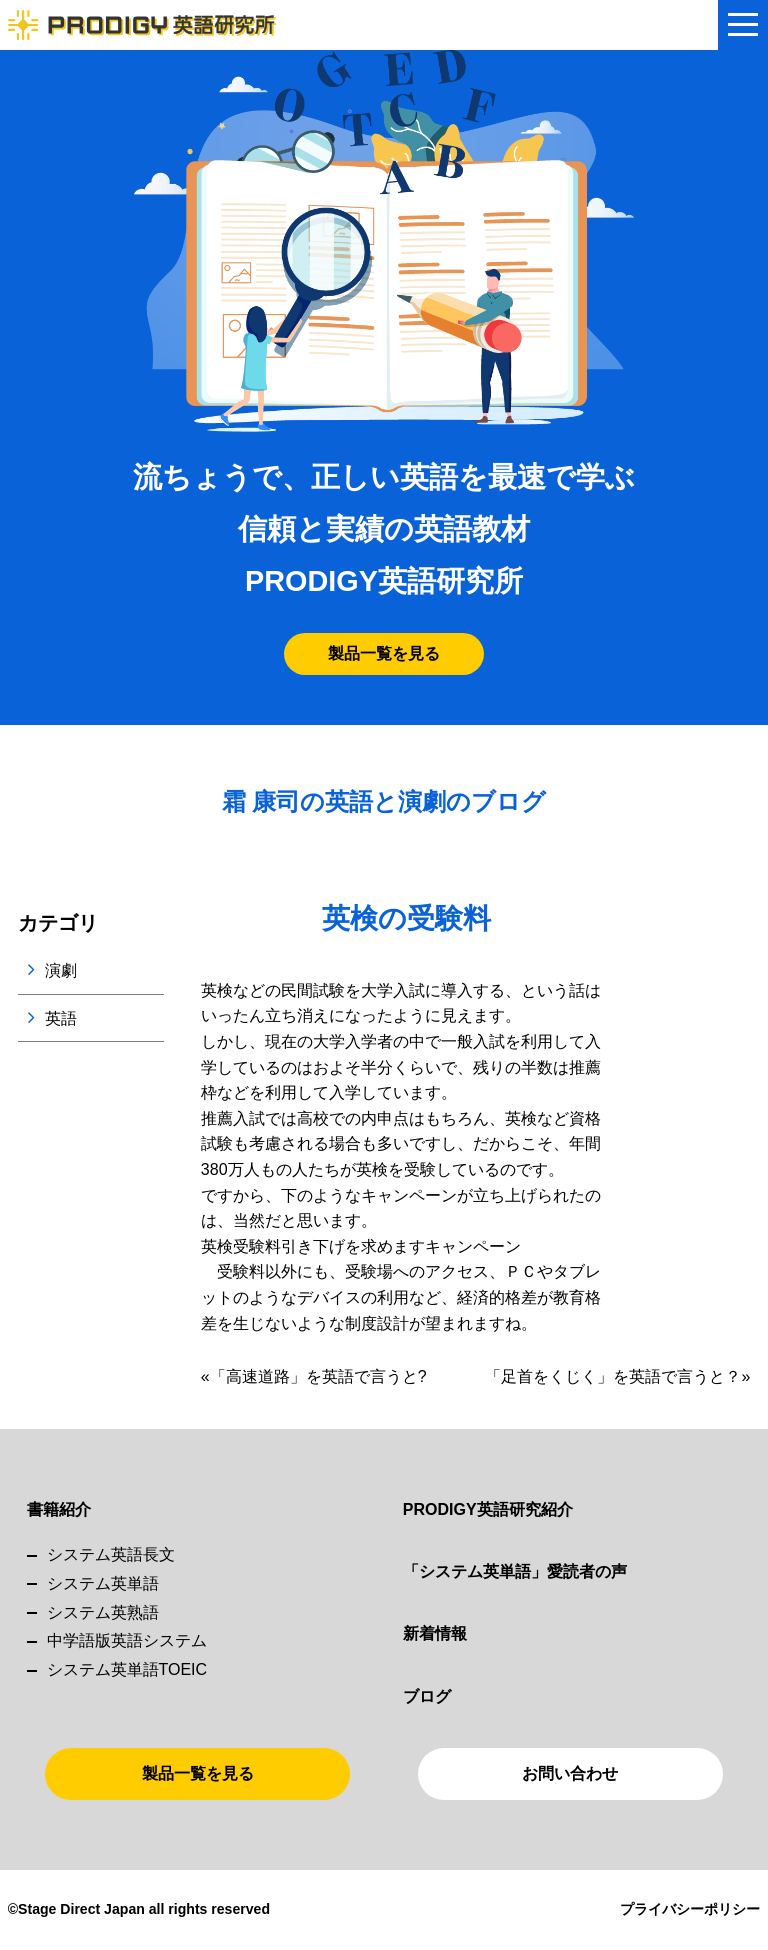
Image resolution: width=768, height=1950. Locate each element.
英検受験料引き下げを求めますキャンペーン (361, 1246)
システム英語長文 (111, 1554)
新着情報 (435, 1633)
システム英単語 (103, 1583)
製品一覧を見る (384, 653)
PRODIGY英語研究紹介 (488, 1509)
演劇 (61, 970)
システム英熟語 (103, 1612)
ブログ (427, 1696)
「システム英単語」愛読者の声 (515, 1571)
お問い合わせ (570, 1773)
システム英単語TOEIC (127, 1669)
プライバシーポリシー (690, 1909)
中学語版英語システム (127, 1640)
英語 (61, 1018)
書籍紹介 (59, 1509)
